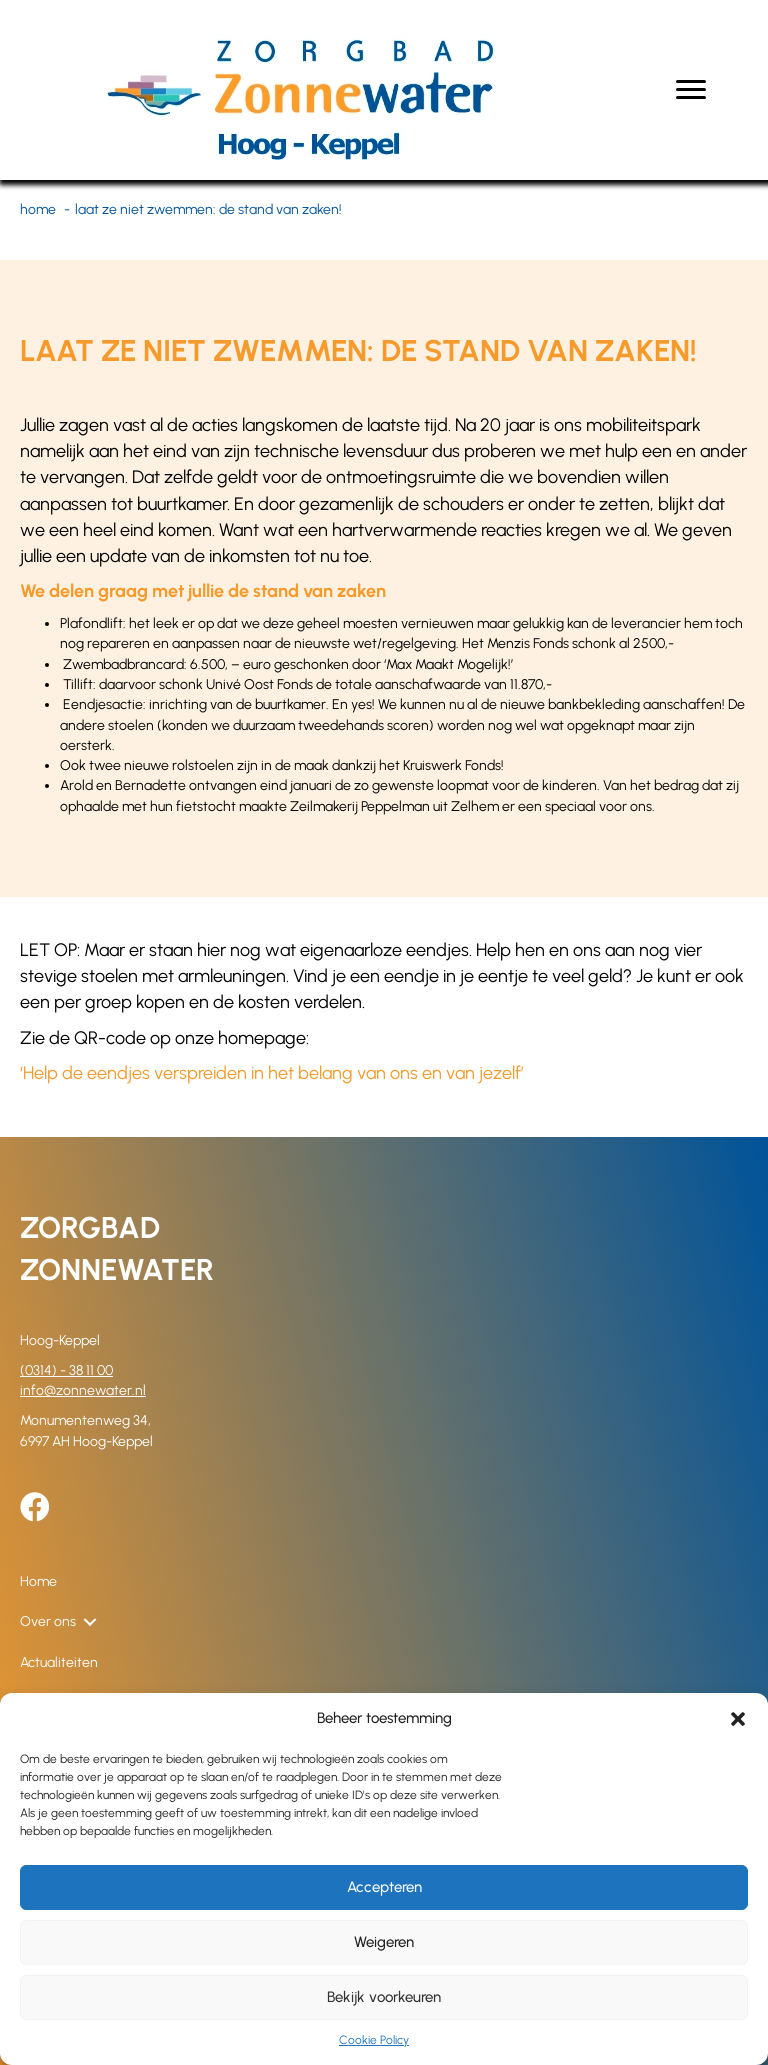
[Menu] (691, 90)
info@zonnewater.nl (83, 1390)
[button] (738, 1719)
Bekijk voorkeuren (384, 1997)
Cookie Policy (374, 2040)
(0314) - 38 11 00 (66, 1370)
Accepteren (384, 1887)
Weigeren (384, 1942)
